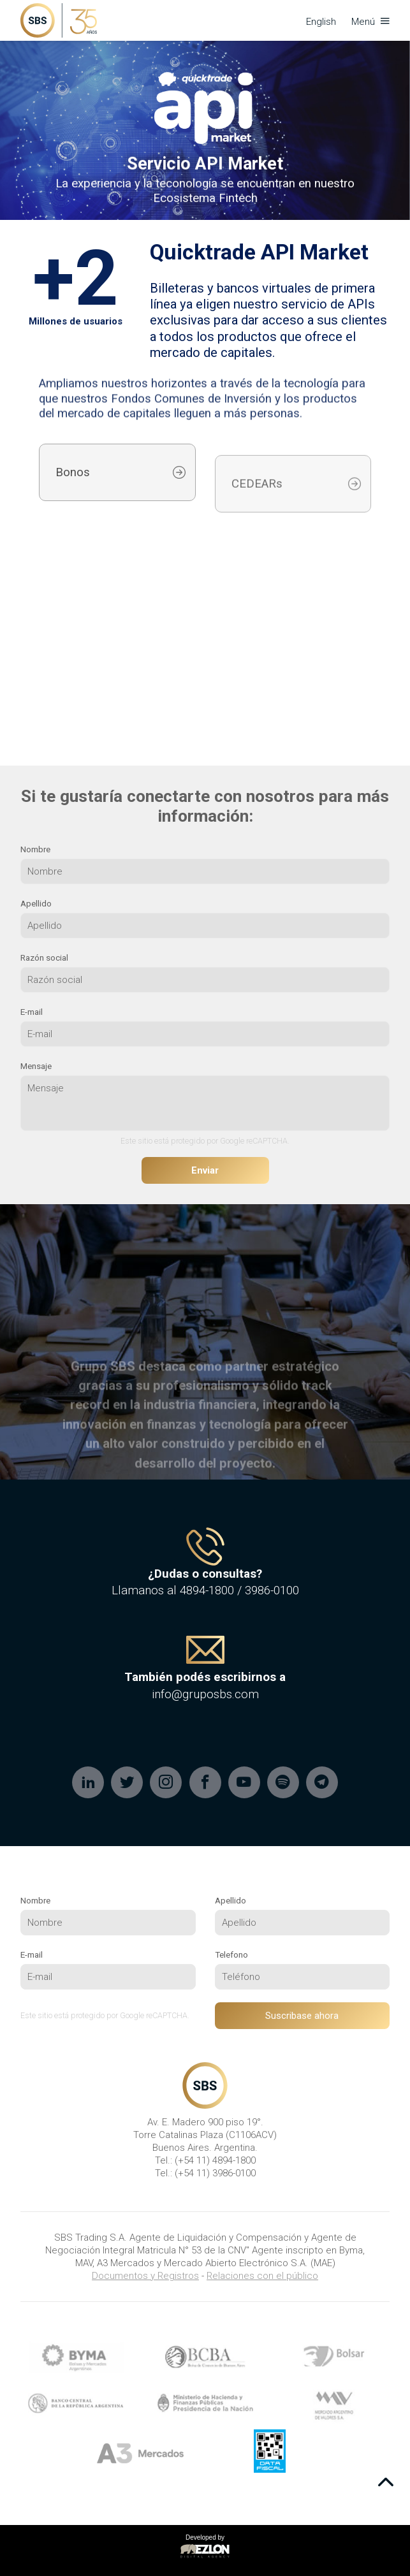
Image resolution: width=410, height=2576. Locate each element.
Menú (370, 21)
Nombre (35, 849)
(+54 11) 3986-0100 (215, 2173)
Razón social (44, 957)
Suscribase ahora (302, 2015)
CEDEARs (256, 509)
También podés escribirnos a (205, 1677)
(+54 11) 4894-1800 (215, 2160)
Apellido (36, 903)
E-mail (31, 1012)
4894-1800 (207, 1590)
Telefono (231, 1954)
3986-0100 (272, 1590)
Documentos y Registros (145, 2275)
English (321, 21)
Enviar (205, 1170)
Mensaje (36, 1066)
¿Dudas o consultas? (205, 1574)
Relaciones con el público (262, 2275)
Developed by (205, 2547)
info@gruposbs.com (205, 1694)
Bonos (72, 488)
